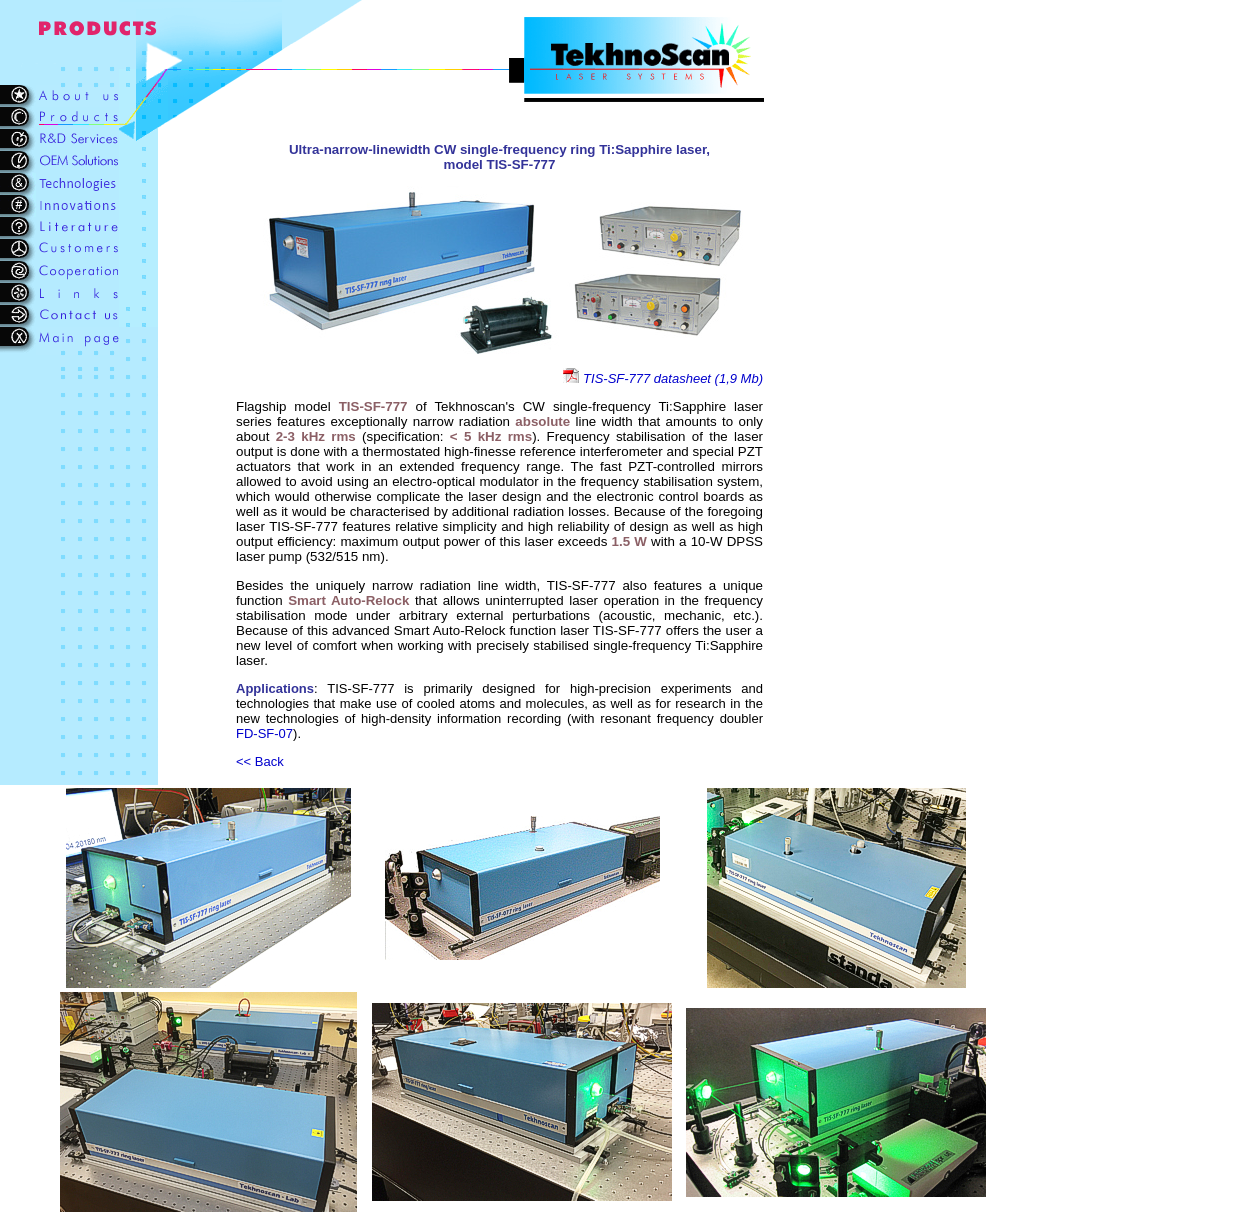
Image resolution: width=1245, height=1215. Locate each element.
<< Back (260, 761)
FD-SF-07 (264, 733)
